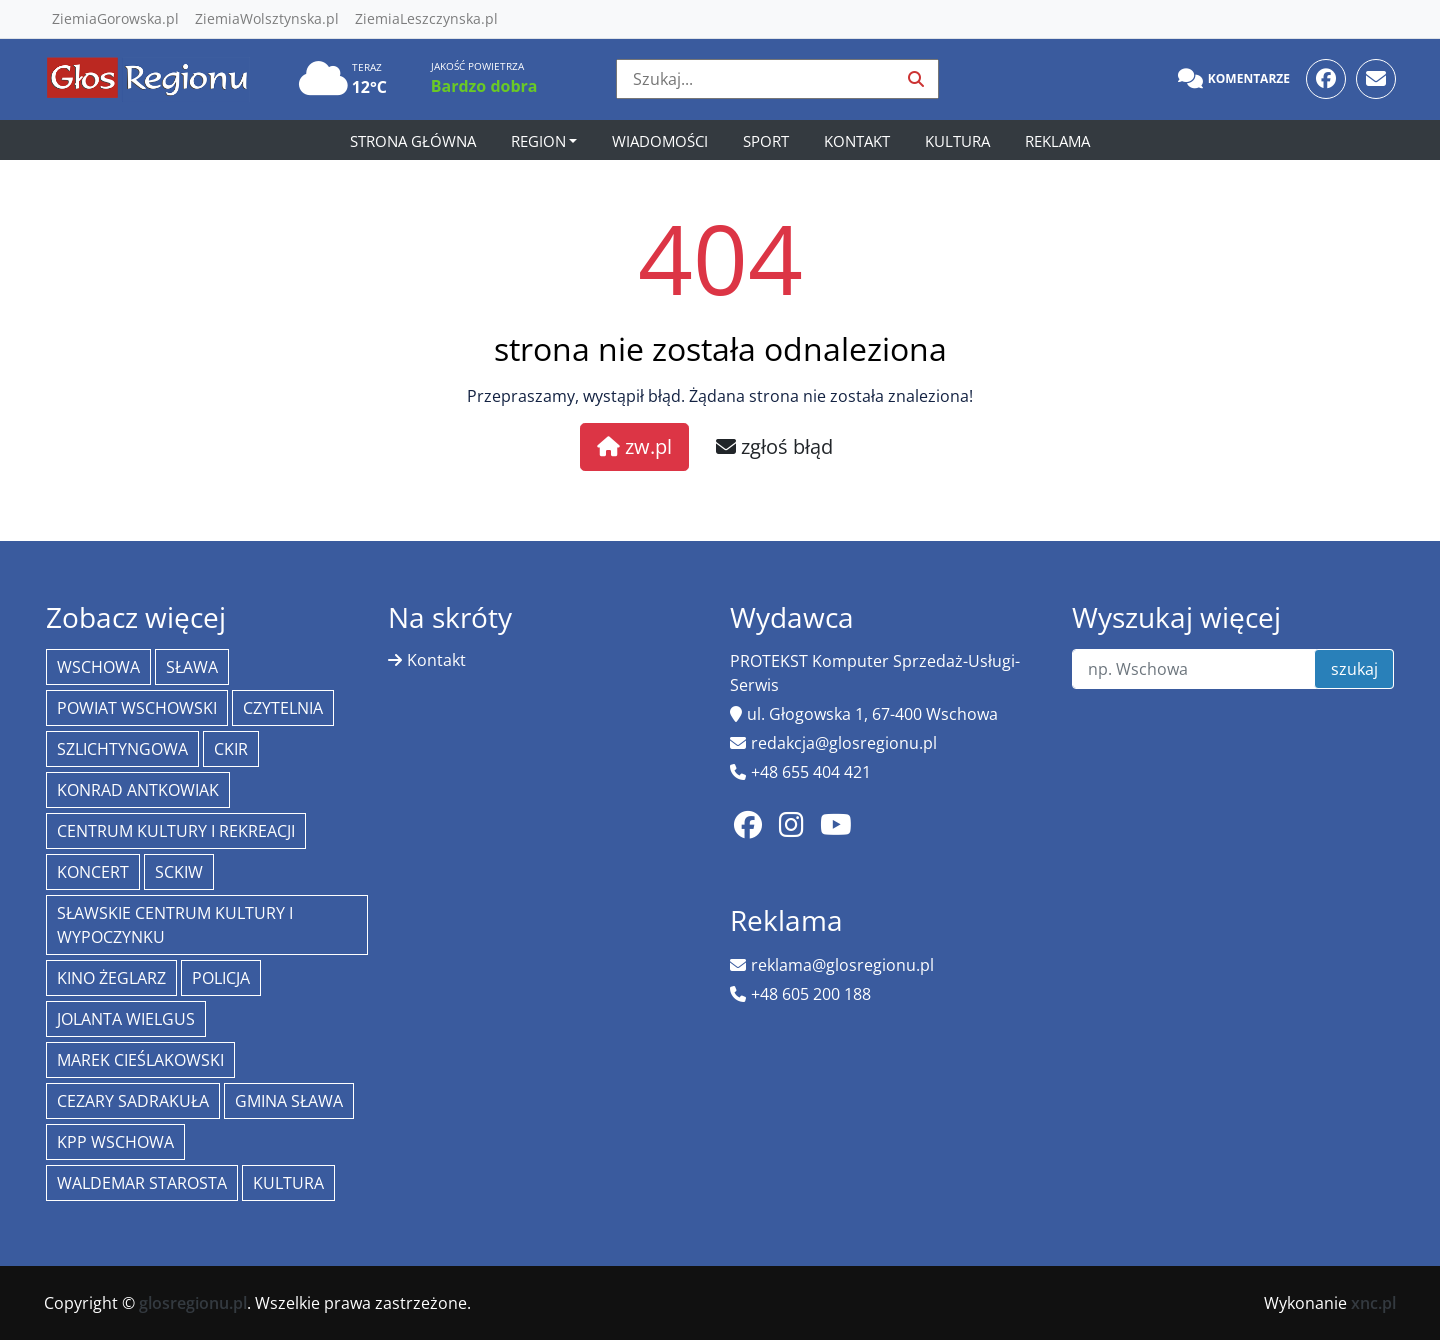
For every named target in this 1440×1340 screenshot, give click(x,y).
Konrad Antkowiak (138, 790)
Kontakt (857, 141)
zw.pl (634, 446)
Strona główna (413, 141)
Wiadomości (660, 141)
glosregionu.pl (193, 1303)
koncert (93, 872)
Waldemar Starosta (142, 1183)
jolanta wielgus (126, 1019)
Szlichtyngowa (122, 749)
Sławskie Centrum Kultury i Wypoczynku (175, 925)
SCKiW (179, 872)
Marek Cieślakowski (140, 1060)
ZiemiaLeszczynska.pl (426, 18)
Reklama (1057, 141)
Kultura (957, 141)
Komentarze (1234, 79)
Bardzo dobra (484, 86)
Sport (766, 141)
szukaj (1354, 669)
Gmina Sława (289, 1101)
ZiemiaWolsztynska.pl (267, 18)
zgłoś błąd (774, 446)
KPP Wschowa (115, 1142)
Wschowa (98, 667)
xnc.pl (1373, 1303)
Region (538, 141)
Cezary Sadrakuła (133, 1101)
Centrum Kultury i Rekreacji (176, 831)
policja (221, 978)
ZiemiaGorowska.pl (115, 18)
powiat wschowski (137, 708)
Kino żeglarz (111, 978)
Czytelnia (283, 708)
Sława (192, 667)
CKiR (231, 749)
